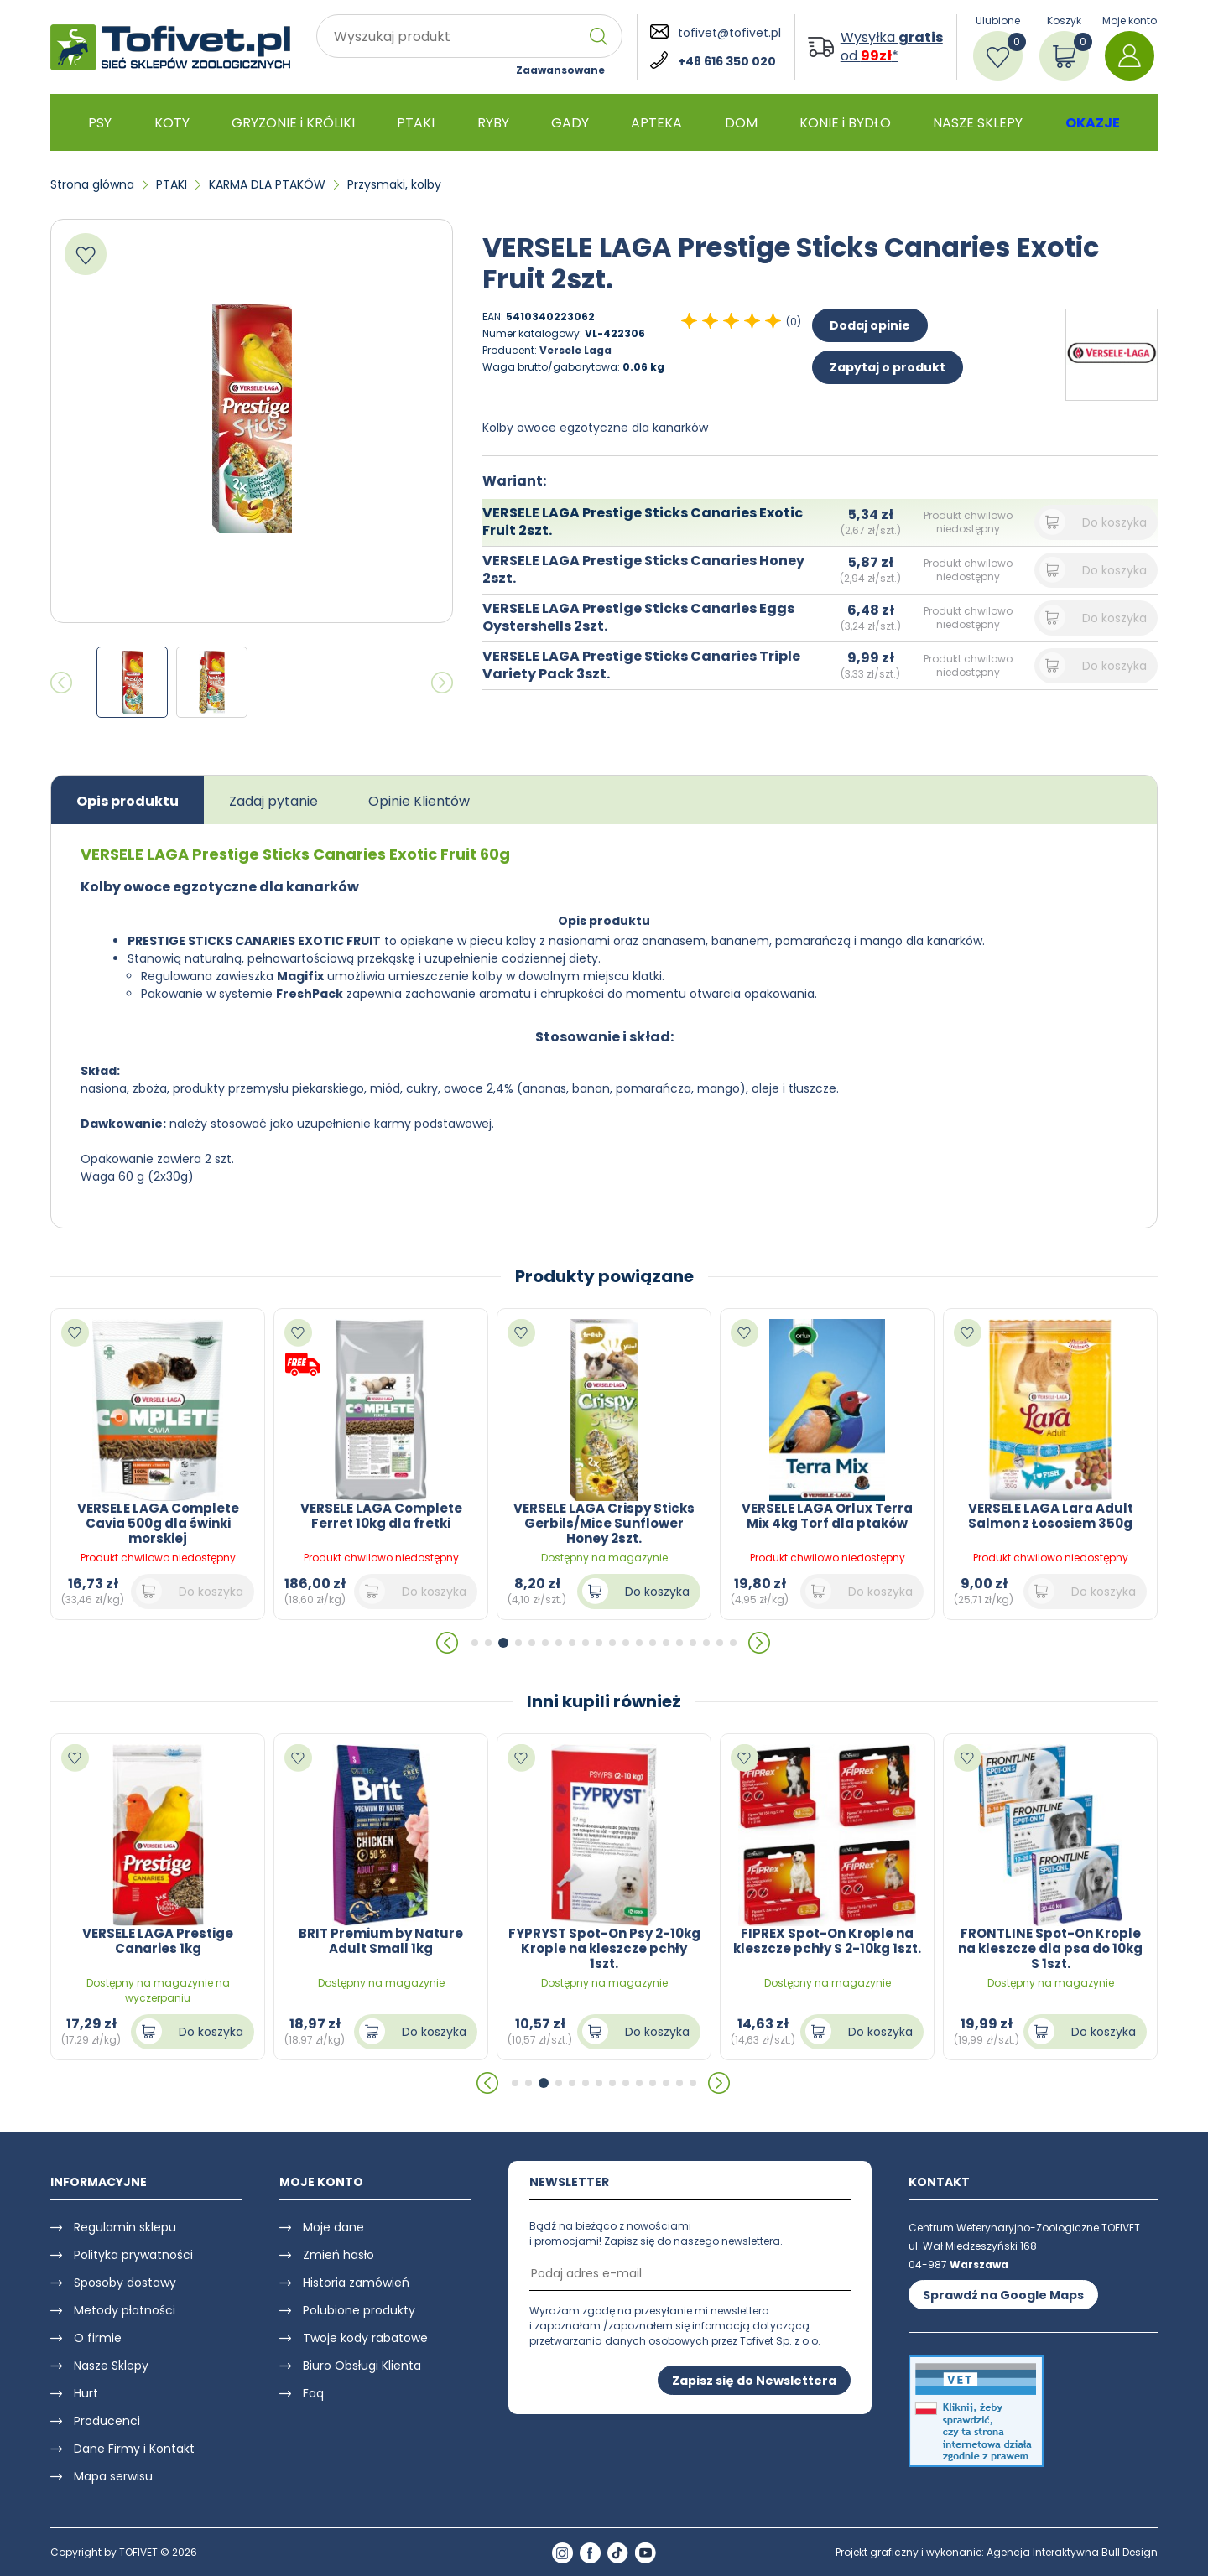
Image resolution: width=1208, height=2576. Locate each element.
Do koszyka (1114, 522)
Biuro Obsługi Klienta (362, 2365)
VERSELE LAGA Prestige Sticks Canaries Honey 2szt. (643, 569)
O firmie (98, 2337)
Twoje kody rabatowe (365, 2337)
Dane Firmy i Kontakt (134, 2448)
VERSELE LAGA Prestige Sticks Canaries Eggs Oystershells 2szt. (638, 617)
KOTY (172, 122)
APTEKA (656, 122)
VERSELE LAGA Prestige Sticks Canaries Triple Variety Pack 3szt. (641, 665)
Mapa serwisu (113, 2476)
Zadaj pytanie (273, 801)
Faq (313, 2393)
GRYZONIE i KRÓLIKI (293, 122)
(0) (793, 321)
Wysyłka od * (892, 47)
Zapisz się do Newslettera (754, 2380)
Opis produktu (127, 801)
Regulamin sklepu (125, 2227)
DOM (741, 122)
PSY (100, 122)
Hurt (86, 2393)
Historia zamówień (356, 2282)
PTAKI (416, 122)
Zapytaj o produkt (887, 367)
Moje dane (333, 2227)
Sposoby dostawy (125, 2282)
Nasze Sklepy (111, 2365)
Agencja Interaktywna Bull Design (1072, 2552)
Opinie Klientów (419, 801)
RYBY (493, 122)
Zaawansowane (560, 70)
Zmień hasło (338, 2254)
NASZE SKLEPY (978, 122)
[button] (448, 1643)
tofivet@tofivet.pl (729, 32)
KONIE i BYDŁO (845, 122)
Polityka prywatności (133, 2254)
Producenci (107, 2420)
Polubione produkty (359, 2310)
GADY (570, 122)
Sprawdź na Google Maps (1003, 2295)
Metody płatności (124, 2310)
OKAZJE (1092, 122)
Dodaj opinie (870, 325)
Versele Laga (575, 350)
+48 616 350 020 (727, 61)
